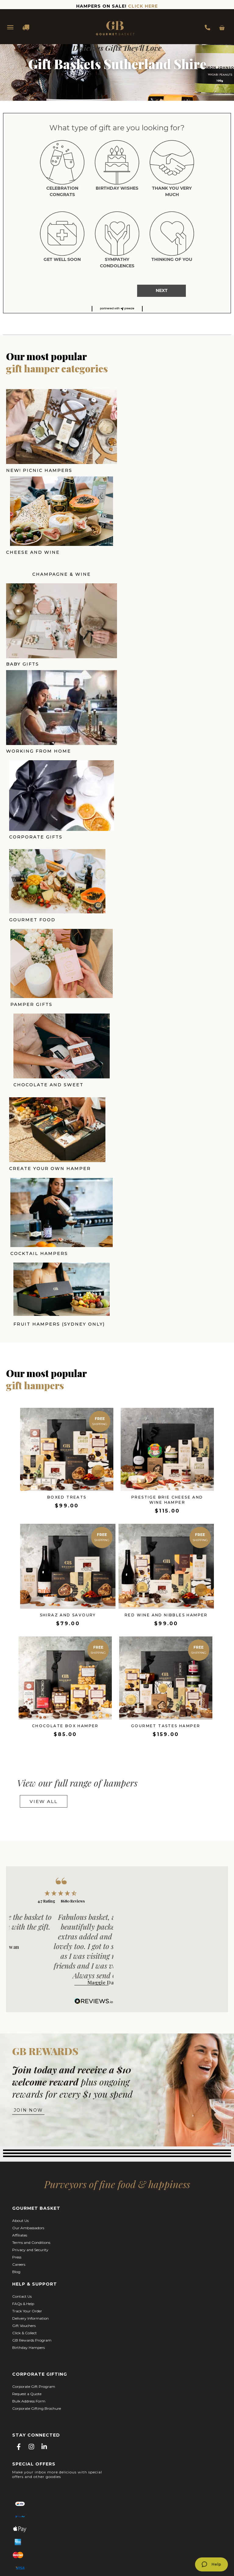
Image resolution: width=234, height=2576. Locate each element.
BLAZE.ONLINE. (159, 2554)
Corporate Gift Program (33, 2231)
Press (16, 2102)
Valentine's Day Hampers (50, 2484)
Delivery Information (30, 2163)
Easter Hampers (95, 2484)
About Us (20, 2065)
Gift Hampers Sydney (40, 2494)
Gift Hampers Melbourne (91, 2494)
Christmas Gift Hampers (154, 2488)
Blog (16, 2116)
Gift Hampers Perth (192, 2494)
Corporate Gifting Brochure (36, 2253)
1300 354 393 (209, 27)
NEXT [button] (162, 290)
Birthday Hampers (28, 2192)
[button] (117, 309)
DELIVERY (23, 27)
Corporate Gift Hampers (101, 2488)
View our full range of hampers (77, 1628)
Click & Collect (24, 2177)
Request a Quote (26, 2238)
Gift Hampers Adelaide (117, 2498)
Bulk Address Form (28, 2246)
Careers (18, 2109)
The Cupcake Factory (166, 2533)
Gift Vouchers (24, 2170)
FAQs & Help (23, 2148)
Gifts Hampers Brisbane (144, 2494)
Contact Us (22, 2141)
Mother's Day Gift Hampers (143, 2484)
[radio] (62, 170)
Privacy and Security (30, 2094)
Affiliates (19, 2080)
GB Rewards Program (31, 2185)
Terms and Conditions (31, 2087)
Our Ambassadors (28, 2072)
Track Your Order (27, 2155)
